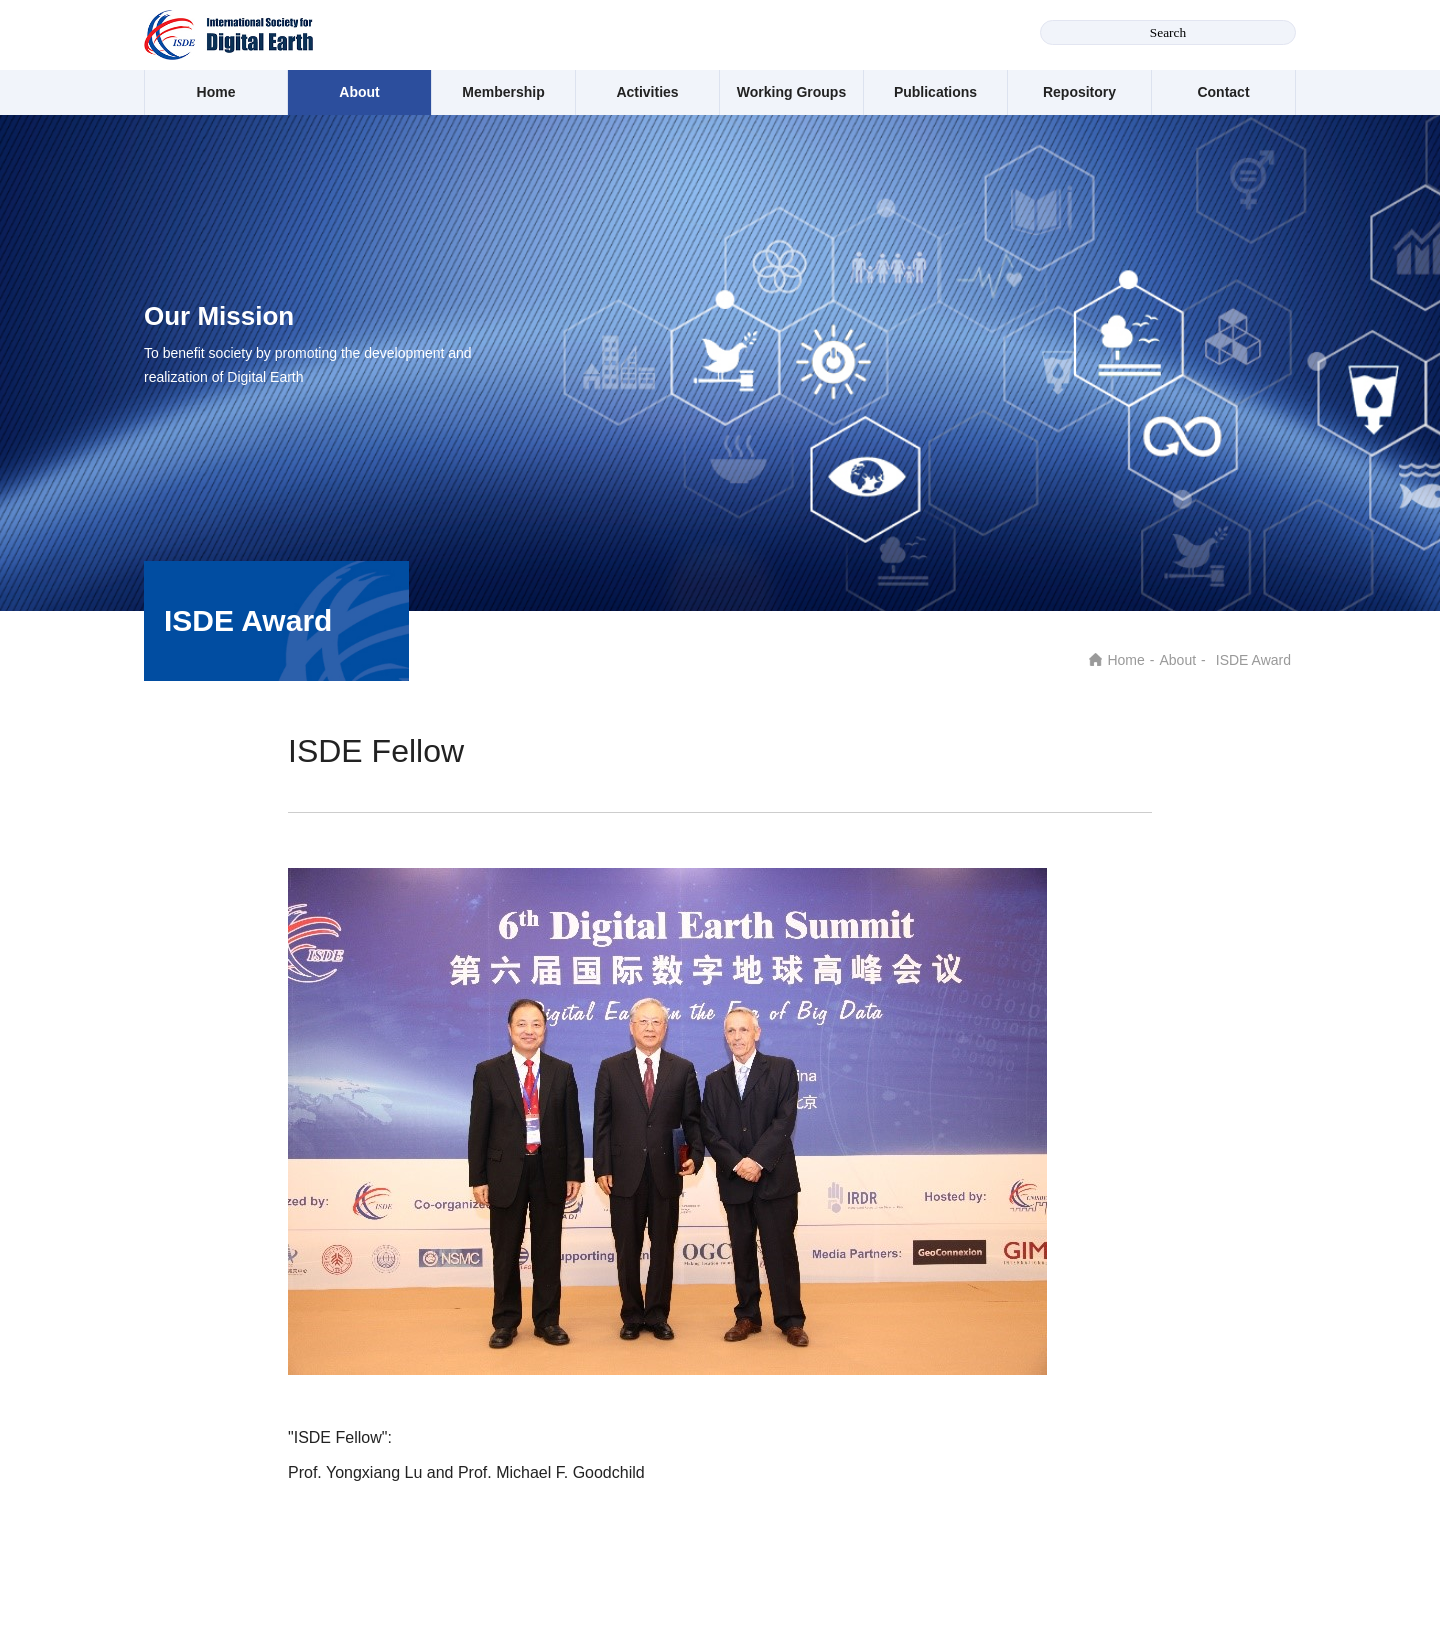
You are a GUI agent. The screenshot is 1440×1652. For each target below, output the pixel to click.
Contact (1223, 92)
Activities (647, 92)
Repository (1079, 92)
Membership (503, 92)
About (359, 92)
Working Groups (791, 92)
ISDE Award (1253, 660)
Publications (935, 92)
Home (216, 92)
